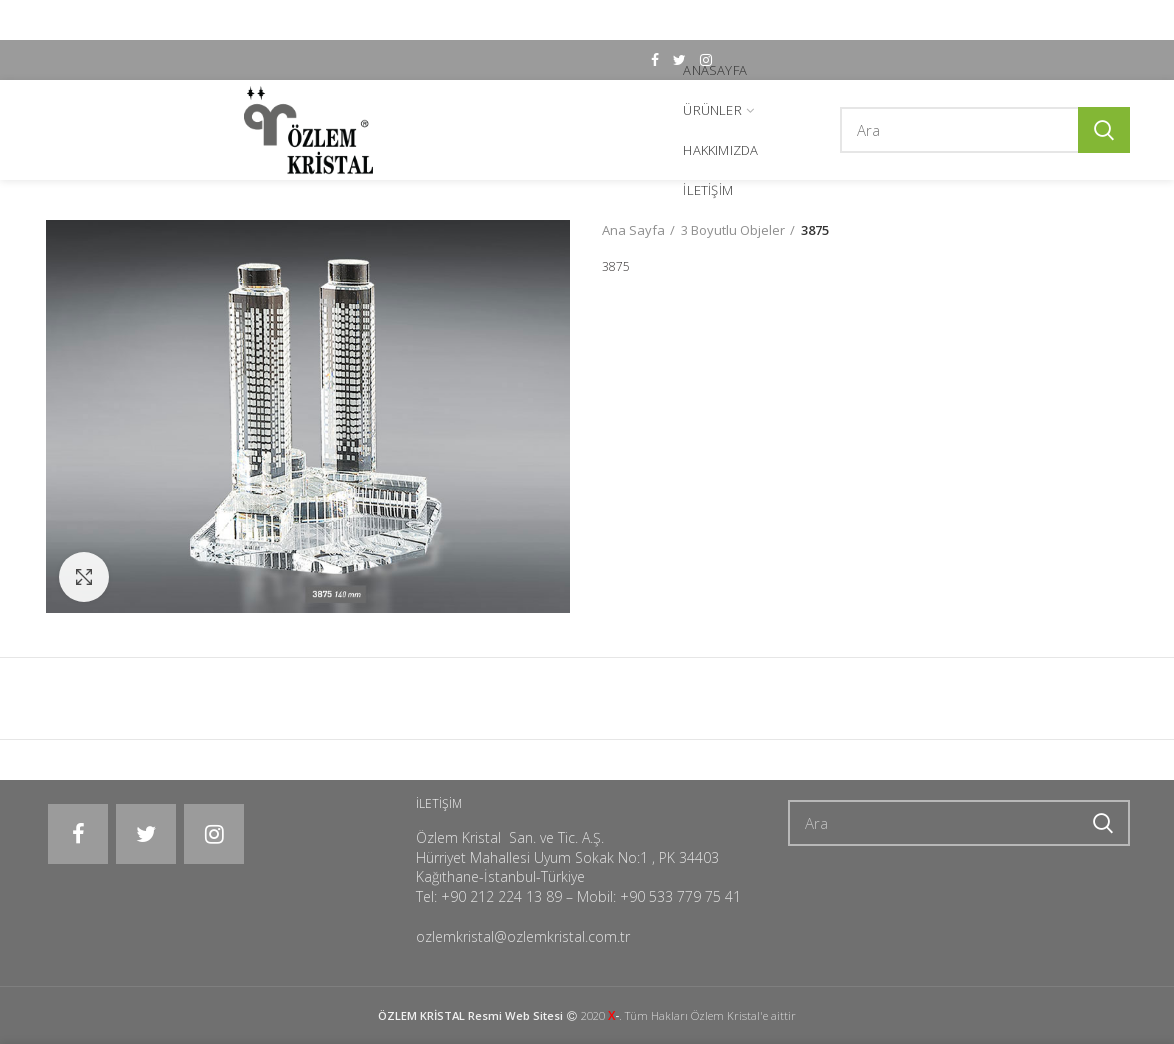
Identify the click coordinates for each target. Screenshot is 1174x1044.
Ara (1104, 130)
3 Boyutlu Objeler (733, 230)
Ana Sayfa (633, 230)
